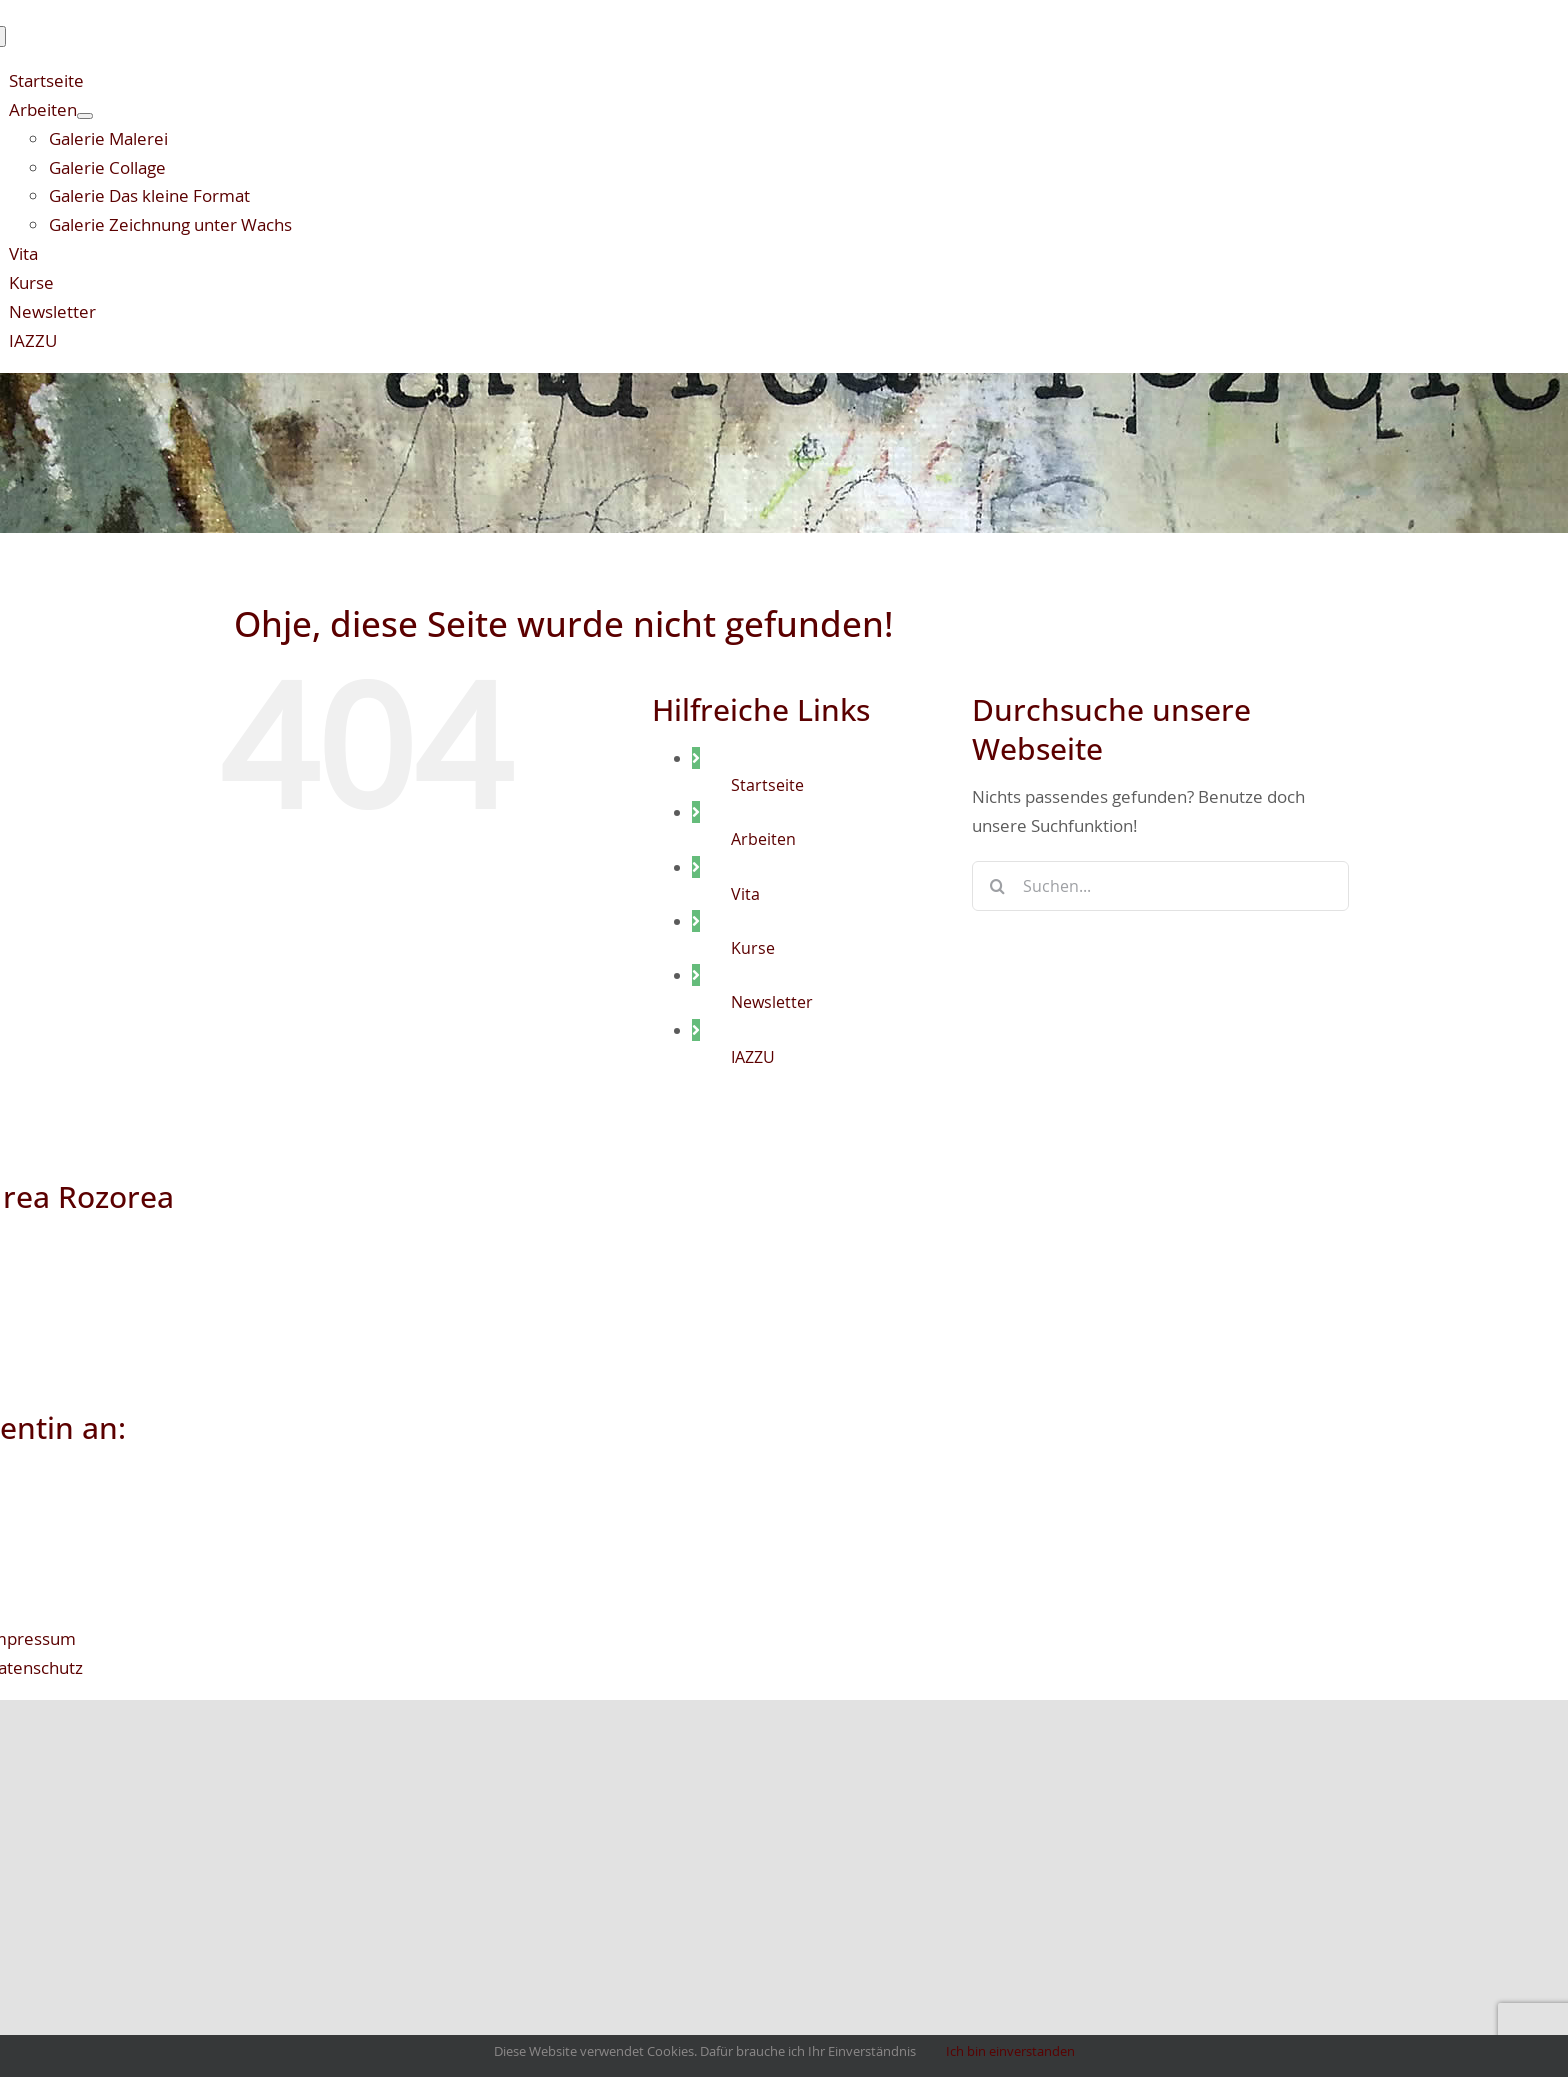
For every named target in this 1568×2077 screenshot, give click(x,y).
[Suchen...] (1160, 886)
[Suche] (997, 886)
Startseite (767, 785)
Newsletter (772, 1002)
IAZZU (753, 1057)
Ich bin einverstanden (1010, 2051)
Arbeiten (763, 839)
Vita (745, 894)
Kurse (753, 948)
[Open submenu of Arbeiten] (85, 116)
